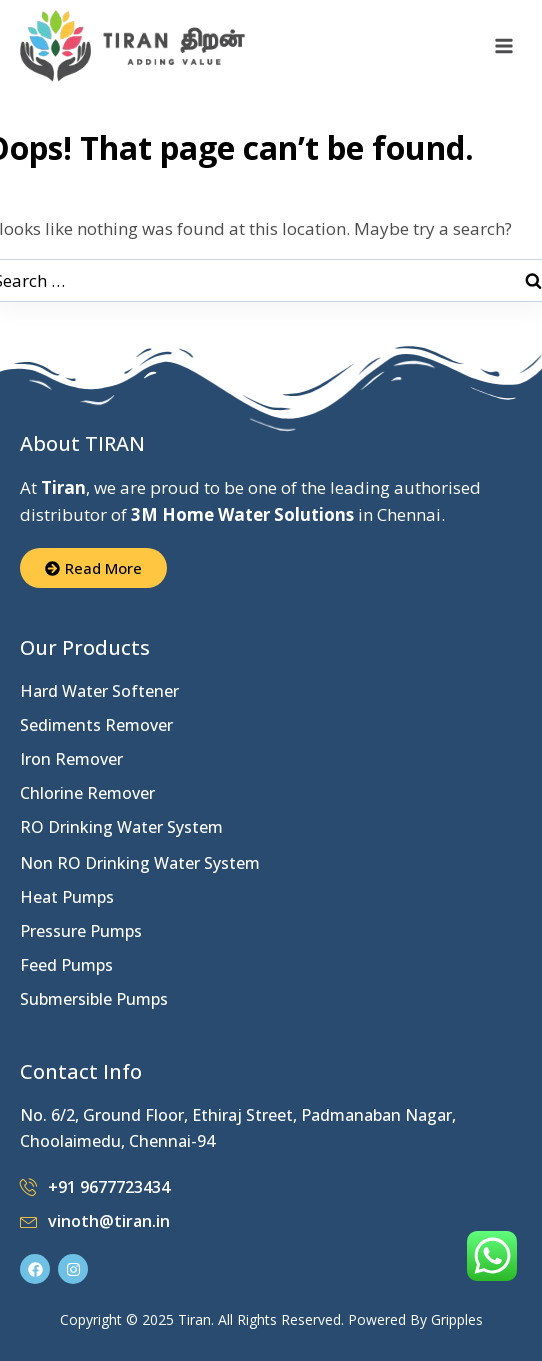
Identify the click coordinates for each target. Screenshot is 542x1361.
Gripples (457, 1319)
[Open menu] (503, 46)
